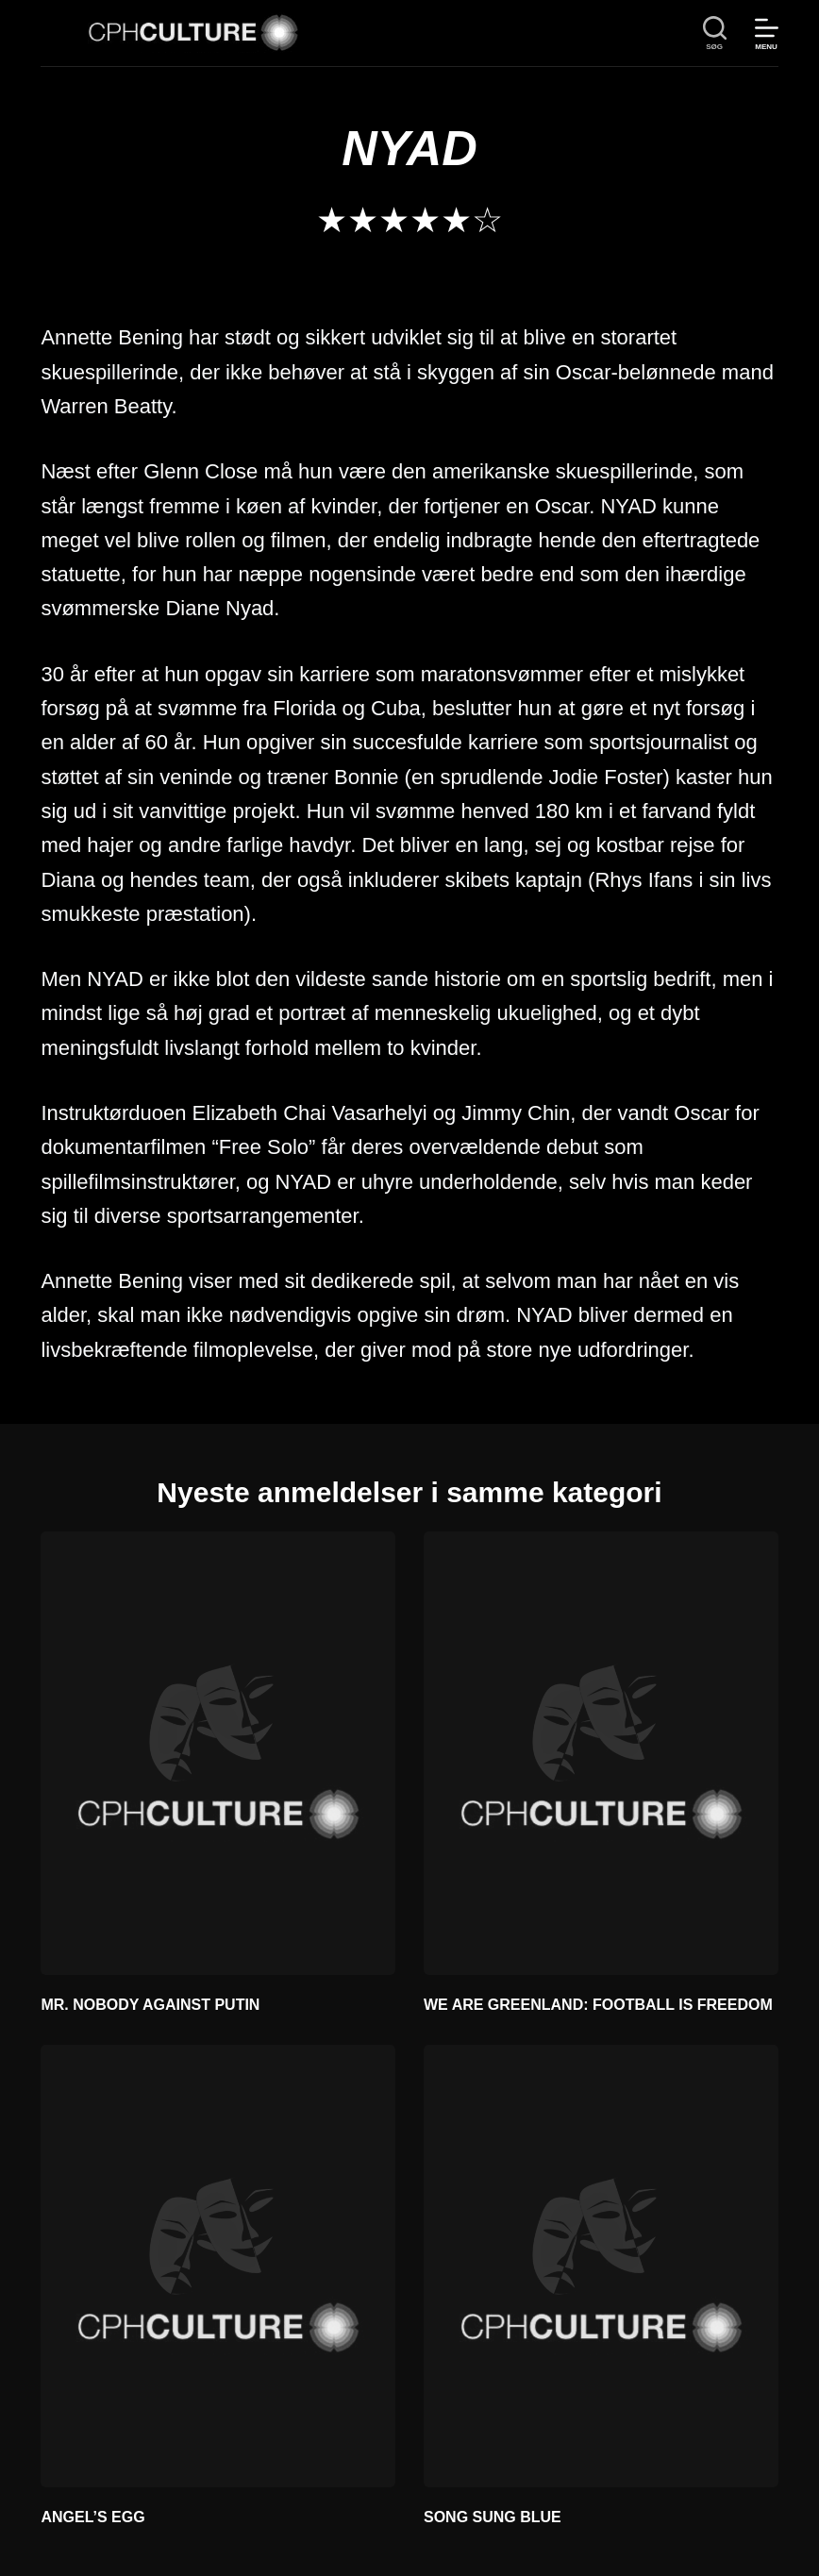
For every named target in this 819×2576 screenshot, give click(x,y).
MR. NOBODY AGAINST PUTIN (150, 2005)
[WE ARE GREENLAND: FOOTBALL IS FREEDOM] (601, 1752)
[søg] (715, 33)
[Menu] (766, 33)
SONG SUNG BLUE (492, 2517)
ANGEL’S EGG (92, 2517)
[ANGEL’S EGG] (218, 2266)
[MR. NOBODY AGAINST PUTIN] (218, 1752)
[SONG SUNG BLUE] (601, 2266)
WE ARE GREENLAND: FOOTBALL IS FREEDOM (598, 2005)
